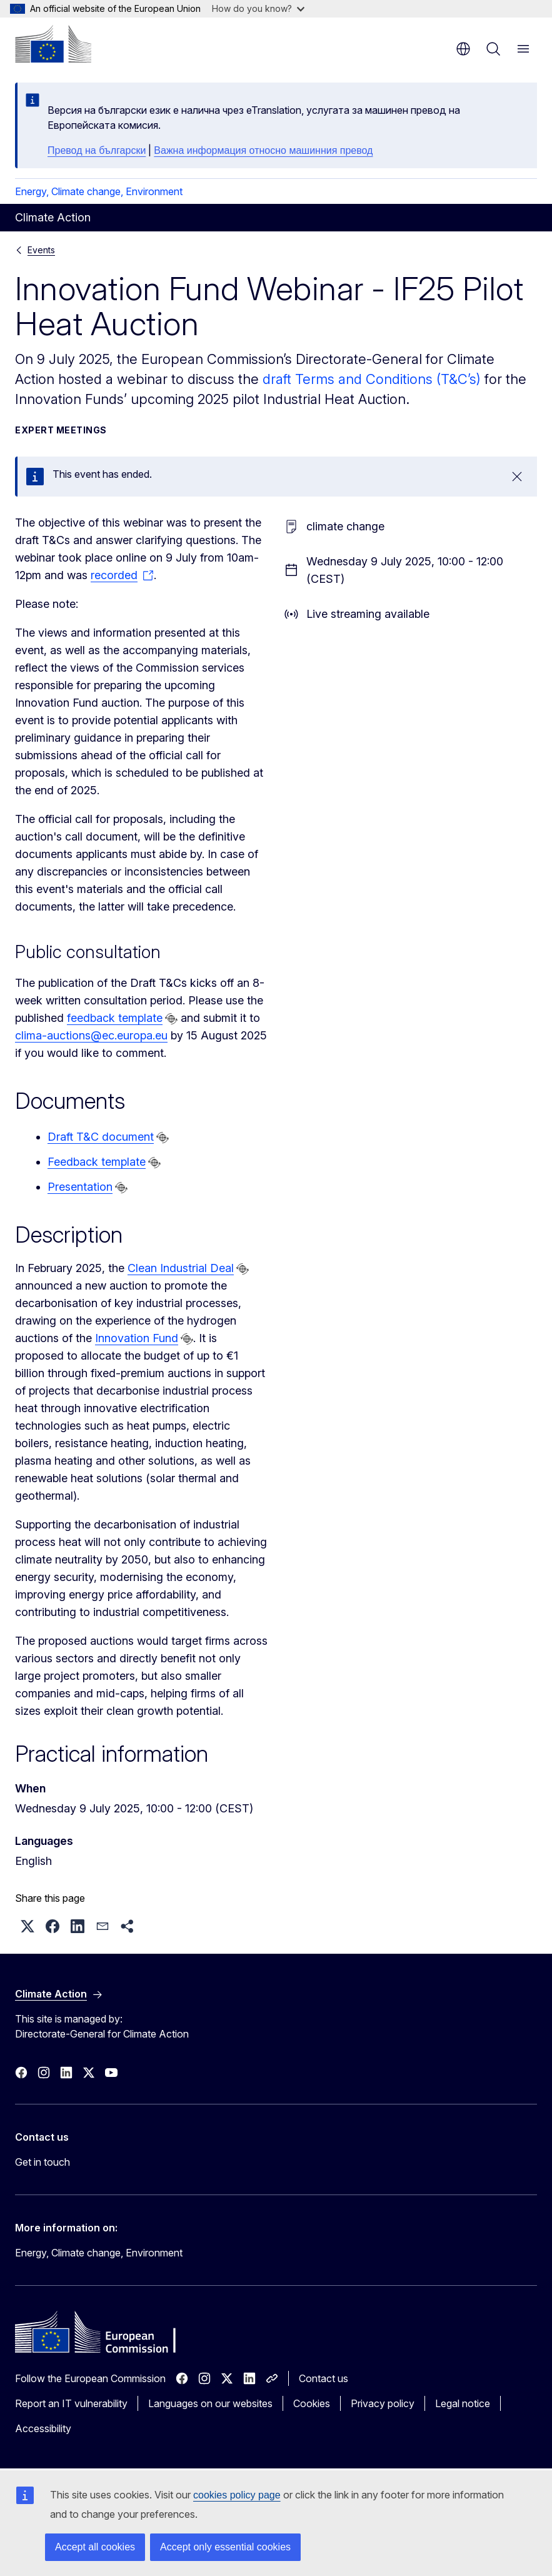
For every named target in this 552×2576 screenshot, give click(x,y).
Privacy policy (382, 2403)
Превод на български (97, 150)
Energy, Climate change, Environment (99, 191)
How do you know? (258, 8)
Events (41, 250)
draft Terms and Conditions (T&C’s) (372, 379)
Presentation (80, 1186)
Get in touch (42, 2162)
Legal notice (462, 2403)
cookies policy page (237, 2495)
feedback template (115, 1017)
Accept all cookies (95, 2547)
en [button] (463, 48)
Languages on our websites (210, 2403)
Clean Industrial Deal (181, 1268)
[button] (28, 1926)
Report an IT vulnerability (71, 2403)
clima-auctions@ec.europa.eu (91, 1035)
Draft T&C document (101, 1136)
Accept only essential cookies (225, 2547)
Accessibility (43, 2428)
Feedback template (97, 1161)
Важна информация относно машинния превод (263, 150)
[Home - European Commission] (53, 44)
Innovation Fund (136, 1338)
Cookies (311, 2403)
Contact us (323, 2378)
